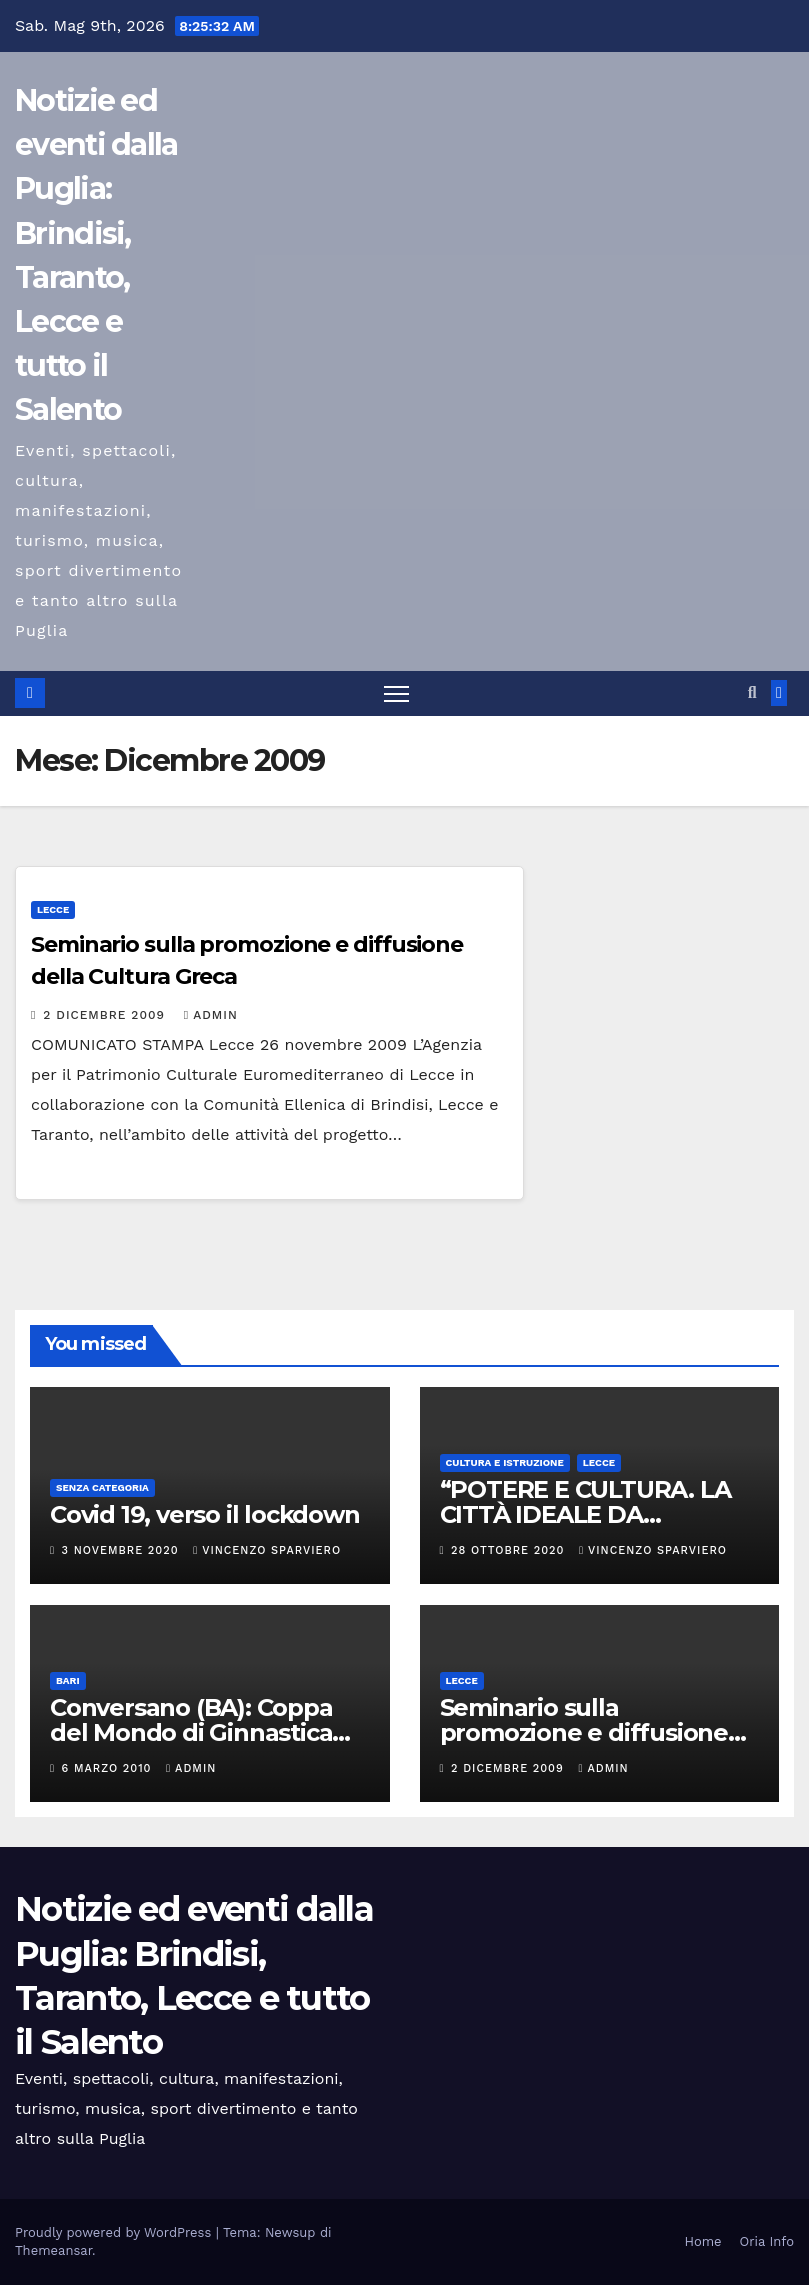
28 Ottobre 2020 (510, 1550)
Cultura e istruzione (505, 1462)
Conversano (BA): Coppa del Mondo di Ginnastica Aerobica (191, 1732)
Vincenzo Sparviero (267, 1550)
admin (211, 1015)
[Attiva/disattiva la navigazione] (396, 693)
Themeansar (53, 2250)
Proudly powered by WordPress (115, 2232)
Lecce (53, 909)
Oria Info (767, 2241)
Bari (68, 1680)
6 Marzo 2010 (109, 1768)
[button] (752, 692)
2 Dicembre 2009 (106, 1015)
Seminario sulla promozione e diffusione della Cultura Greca (584, 1732)
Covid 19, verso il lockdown (205, 1514)
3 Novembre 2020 (123, 1550)
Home (702, 2241)
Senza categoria (102, 1487)
